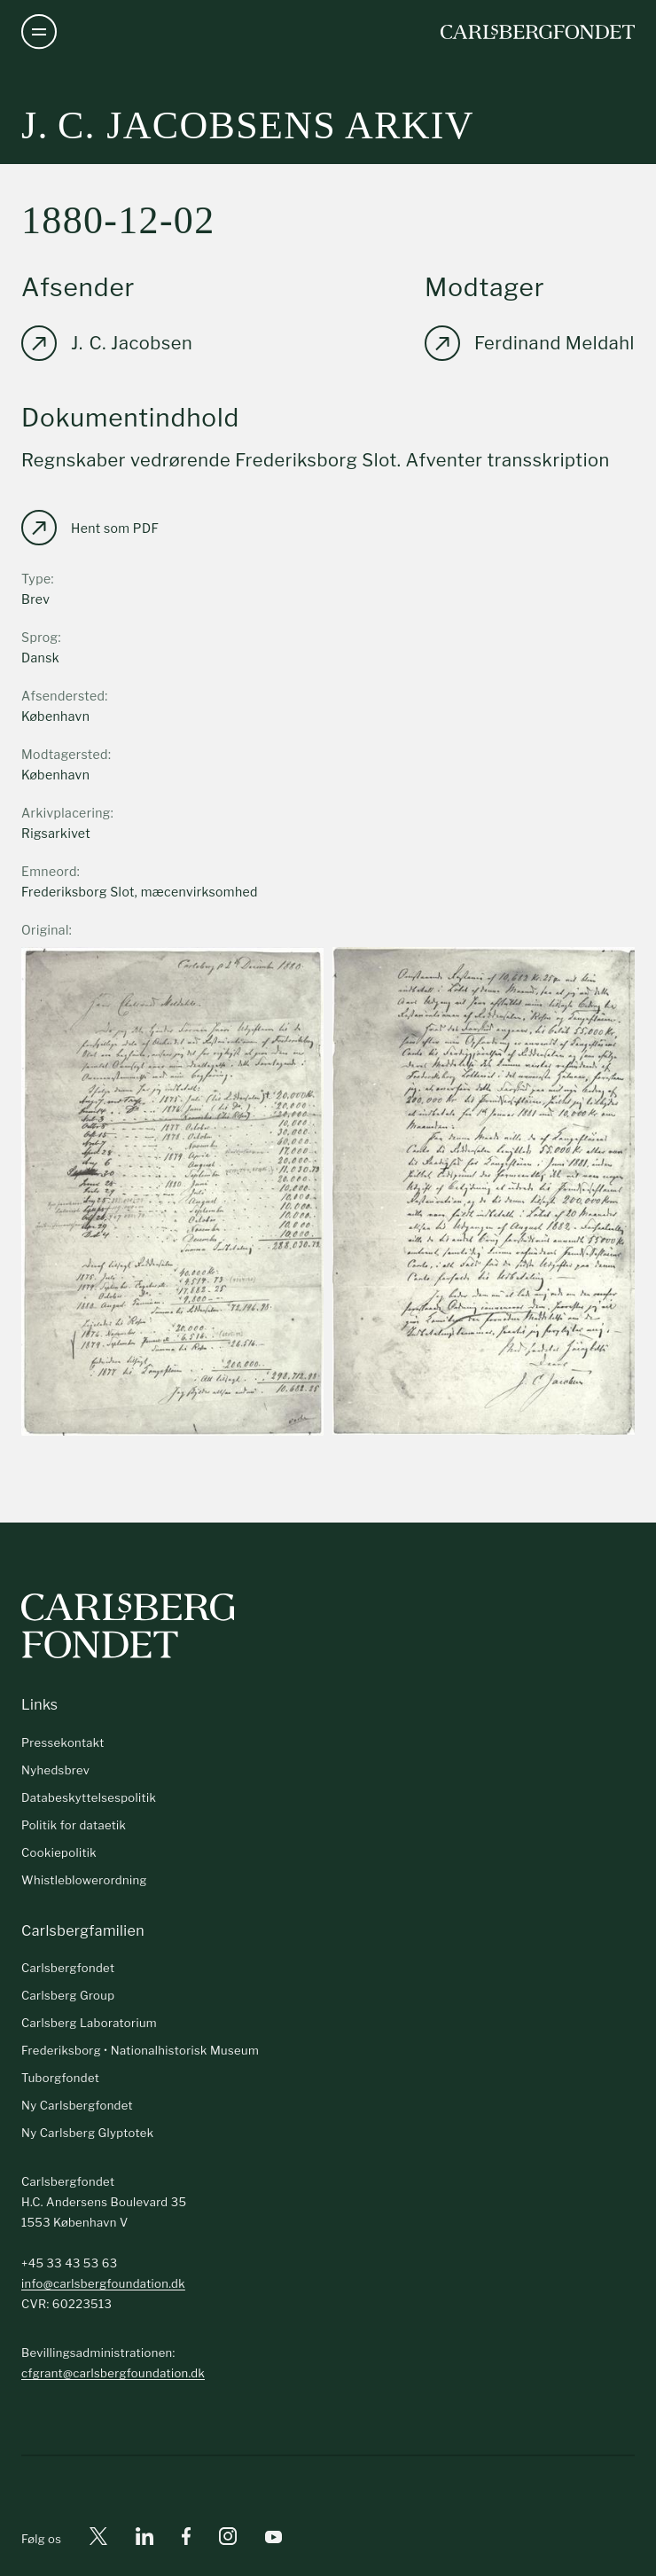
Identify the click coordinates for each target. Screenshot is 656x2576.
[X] (98, 2539)
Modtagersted (64, 754)
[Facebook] (186, 2539)
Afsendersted (63, 695)
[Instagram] (228, 2539)
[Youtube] (273, 2539)
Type (36, 578)
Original (45, 929)
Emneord (49, 871)
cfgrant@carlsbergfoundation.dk (113, 2373)
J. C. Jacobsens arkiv (247, 125)
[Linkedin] (144, 2539)
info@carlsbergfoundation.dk (103, 2283)
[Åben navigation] (39, 32)
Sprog (39, 637)
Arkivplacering (66, 812)
